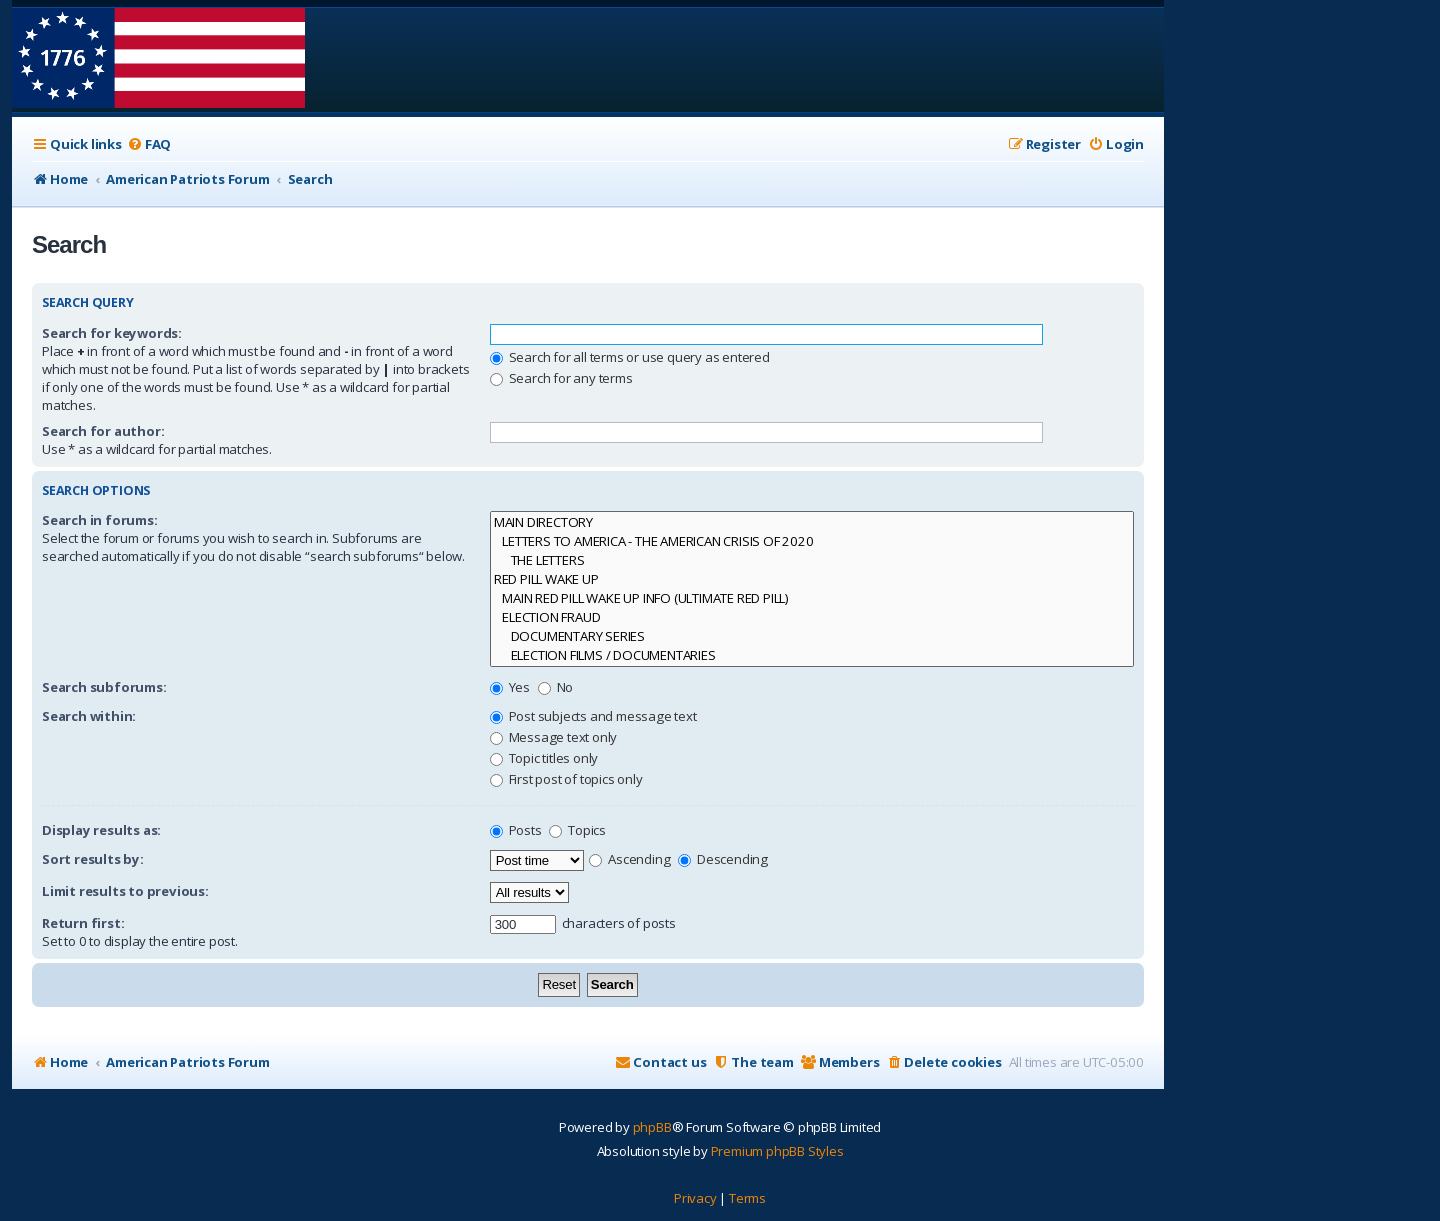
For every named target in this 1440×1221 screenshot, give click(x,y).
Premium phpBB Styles (777, 1151)
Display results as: (101, 830)
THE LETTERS (812, 560)
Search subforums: (104, 687)
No (555, 687)
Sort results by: (93, 859)
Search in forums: (100, 520)
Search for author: (103, 431)
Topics (577, 830)
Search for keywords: (112, 333)
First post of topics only (566, 779)
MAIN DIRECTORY (812, 522)
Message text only (553, 737)
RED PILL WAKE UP (812, 579)
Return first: (83, 923)
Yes (510, 687)
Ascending (629, 859)
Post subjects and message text (593, 716)
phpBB (652, 1127)
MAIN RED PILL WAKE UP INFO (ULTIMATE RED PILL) (812, 598)
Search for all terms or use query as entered (630, 357)
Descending (723, 859)
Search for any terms (561, 378)
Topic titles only (544, 758)
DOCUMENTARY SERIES (812, 636)
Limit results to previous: (125, 891)
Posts (516, 830)
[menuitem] (149, 144)
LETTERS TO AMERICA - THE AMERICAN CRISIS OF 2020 (812, 541)
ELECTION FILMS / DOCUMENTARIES (812, 655)
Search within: (89, 716)
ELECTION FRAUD (812, 617)
